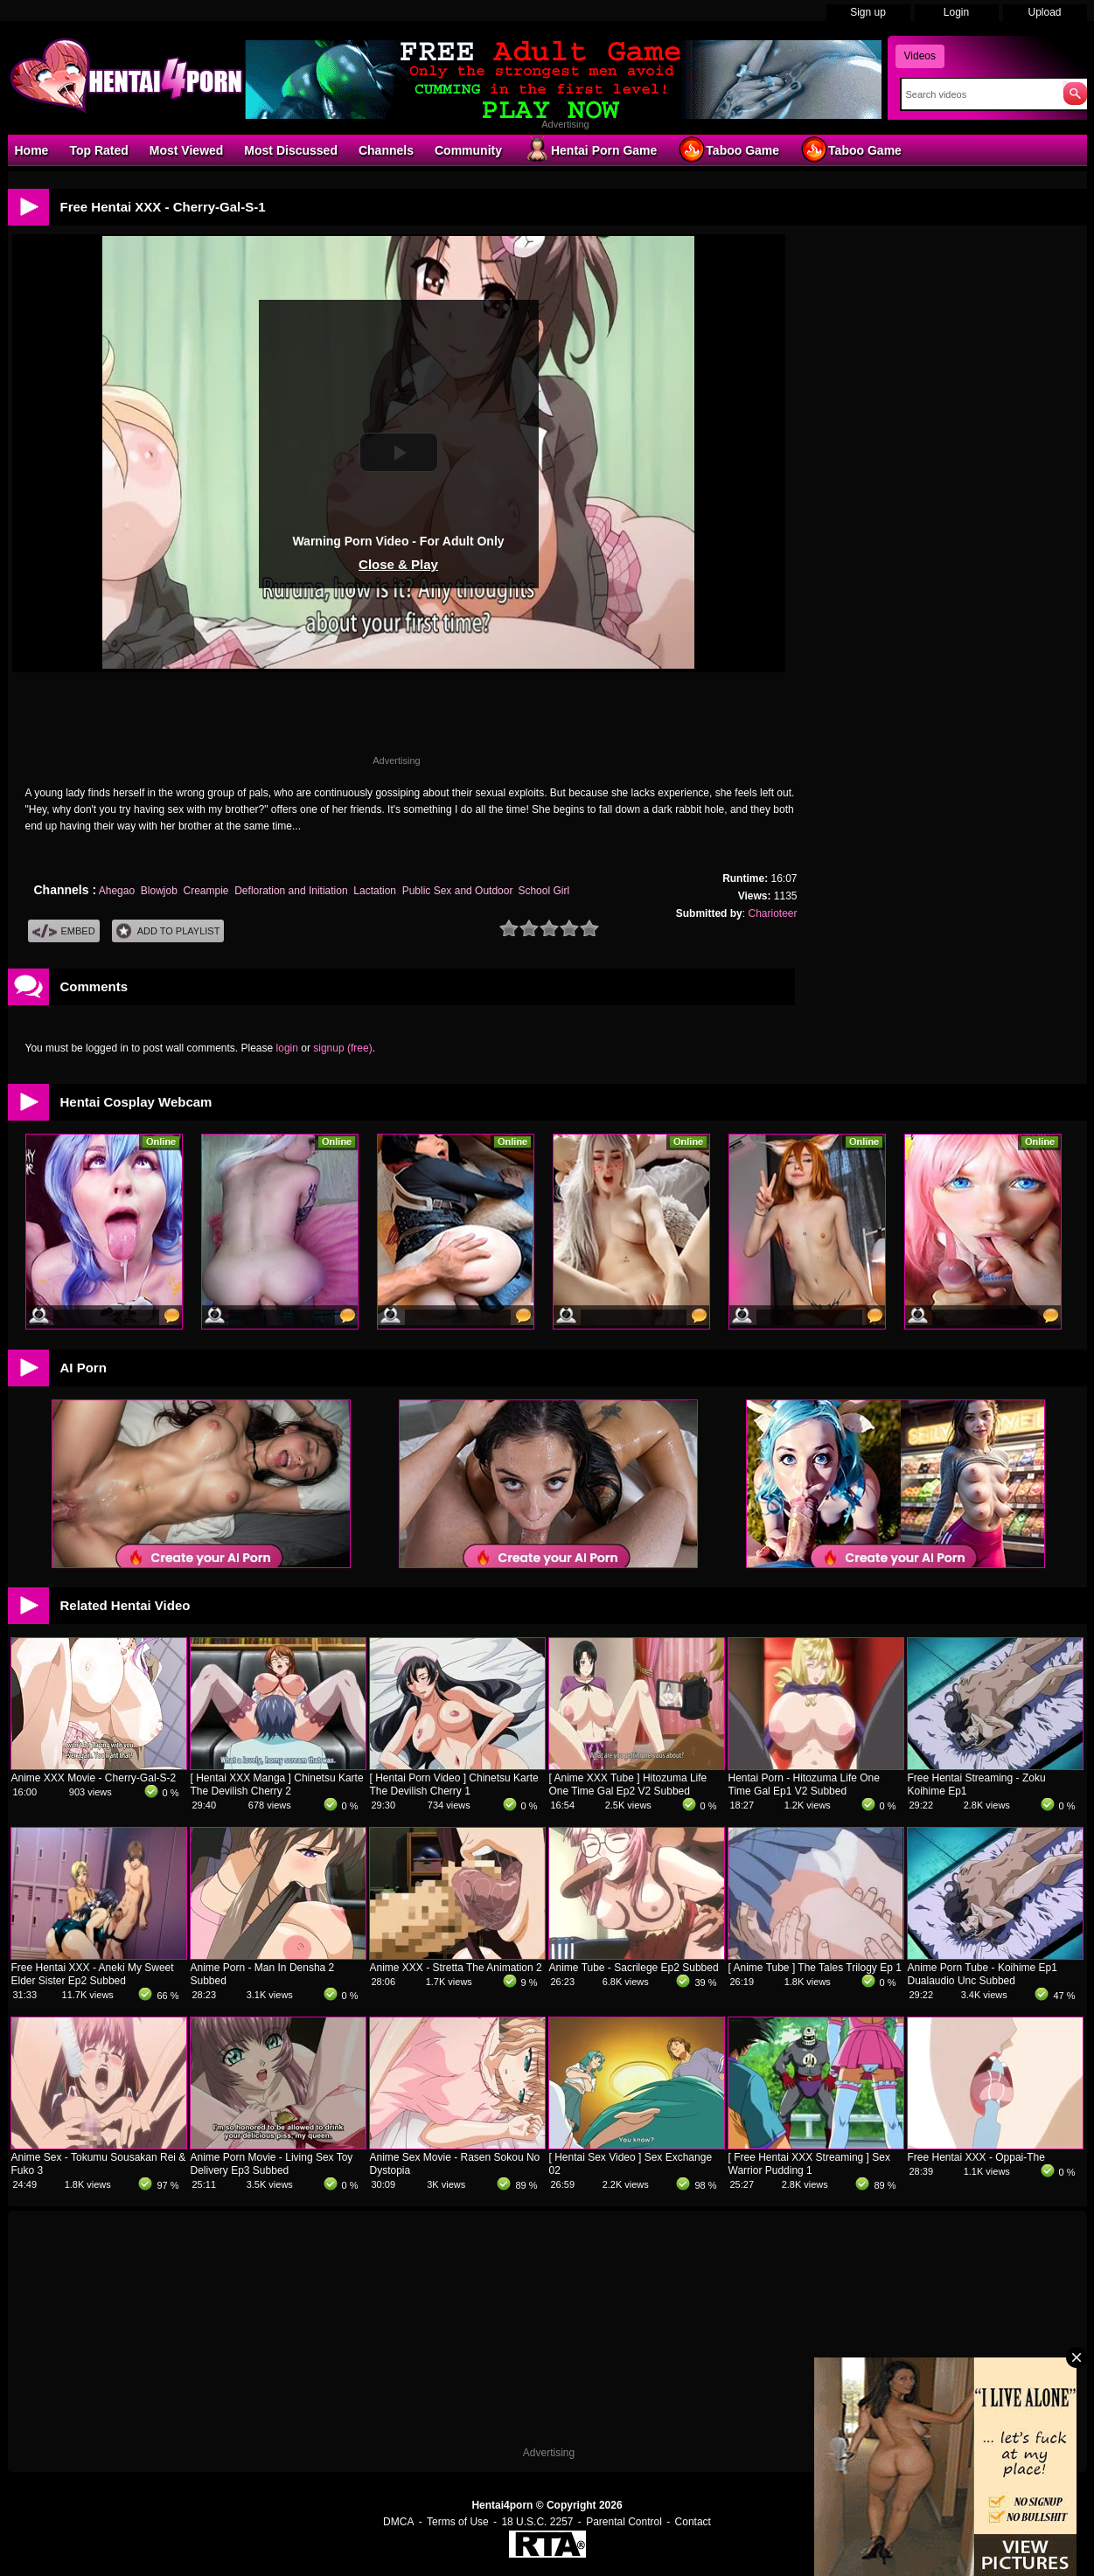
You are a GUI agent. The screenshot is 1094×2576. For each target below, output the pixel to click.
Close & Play (398, 564)
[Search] (978, 94)
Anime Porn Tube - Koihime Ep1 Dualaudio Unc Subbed (982, 1974)
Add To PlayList (168, 931)
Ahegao (117, 891)
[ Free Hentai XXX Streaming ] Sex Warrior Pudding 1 (809, 2164)
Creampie (206, 891)
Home (32, 150)
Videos (920, 56)
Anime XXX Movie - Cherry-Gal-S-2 (94, 1778)
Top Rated (98, 150)
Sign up (868, 12)
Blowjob (159, 891)
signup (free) (342, 1048)
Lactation (374, 891)
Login (956, 12)
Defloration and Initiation (290, 891)
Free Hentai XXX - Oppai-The (976, 2157)
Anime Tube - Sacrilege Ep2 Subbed (634, 1968)
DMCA (398, 2522)
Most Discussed (291, 150)
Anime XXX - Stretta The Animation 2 (456, 1968)
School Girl (543, 891)
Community (468, 150)
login (287, 1048)
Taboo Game (728, 149)
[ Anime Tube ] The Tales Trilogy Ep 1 (815, 1968)
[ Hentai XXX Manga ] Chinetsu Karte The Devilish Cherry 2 (277, 1784)
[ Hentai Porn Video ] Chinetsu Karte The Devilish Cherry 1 (454, 1784)
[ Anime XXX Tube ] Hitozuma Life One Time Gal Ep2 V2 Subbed (628, 1784)
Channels (386, 150)
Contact (693, 2522)
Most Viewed (187, 150)
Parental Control (624, 2522)
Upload (1044, 12)
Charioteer (772, 913)
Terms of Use (458, 2522)
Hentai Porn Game (590, 149)
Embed (63, 931)
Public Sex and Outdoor (457, 891)
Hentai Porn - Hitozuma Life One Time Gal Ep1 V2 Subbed (804, 1784)
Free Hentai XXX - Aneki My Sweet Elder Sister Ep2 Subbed (92, 1974)
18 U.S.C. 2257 (537, 2522)
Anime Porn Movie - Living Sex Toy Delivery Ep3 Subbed (272, 2164)
